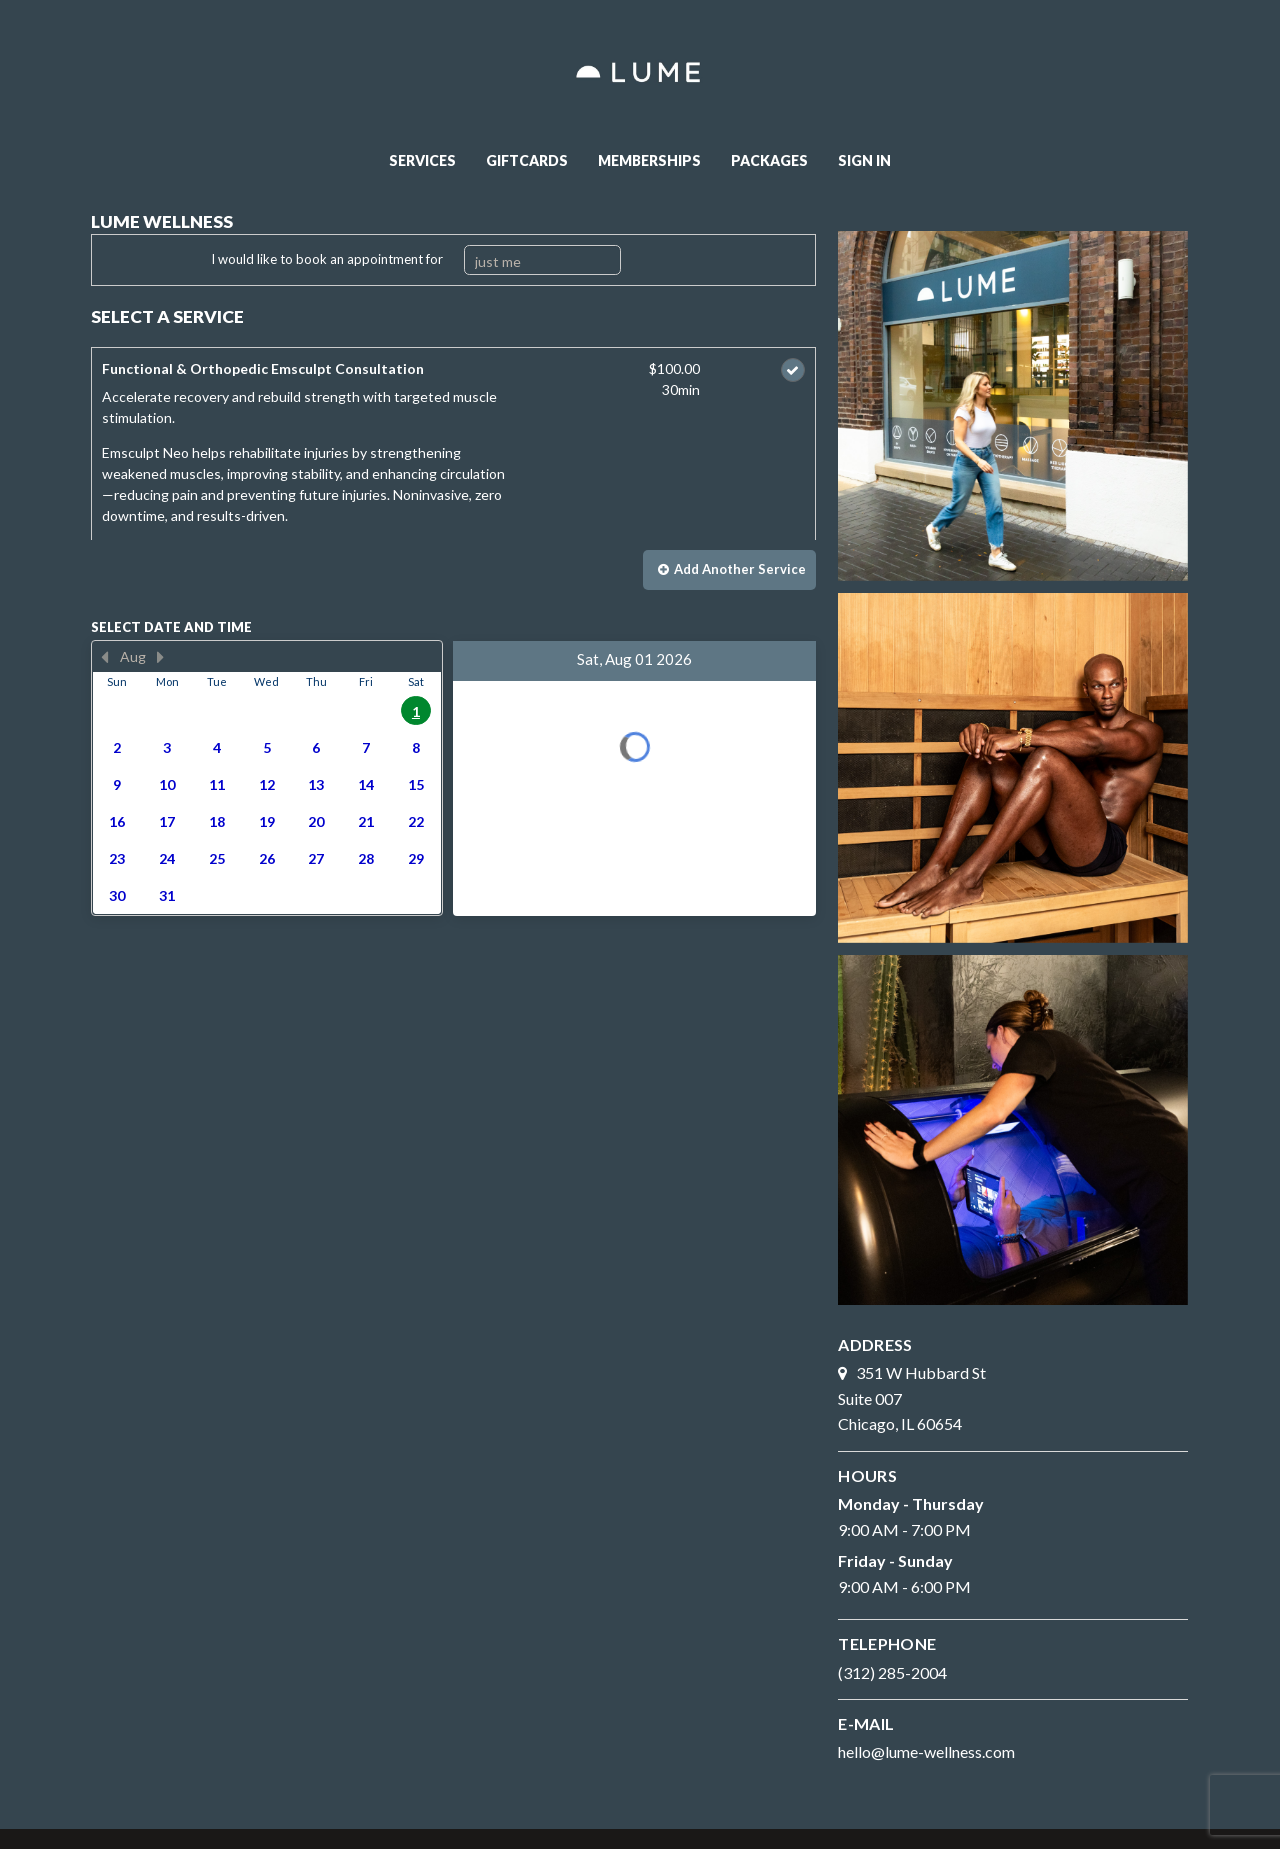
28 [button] (366, 858)
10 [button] (167, 784)
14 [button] (366, 784)
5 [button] (267, 747)
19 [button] (267, 821)
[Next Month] (161, 657)
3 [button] (167, 747)
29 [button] (416, 858)
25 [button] (217, 858)
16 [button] (117, 821)
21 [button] (366, 821)
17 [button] (167, 821)
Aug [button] (133, 656)
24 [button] (167, 858)
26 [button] (267, 858)
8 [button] (416, 747)
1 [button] (416, 711)
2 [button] (117, 747)
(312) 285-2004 (892, 1672)
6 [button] (316, 747)
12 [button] (267, 784)
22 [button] (416, 821)
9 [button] (117, 784)
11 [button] (217, 784)
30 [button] (117, 895)
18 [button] (217, 821)
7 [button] (366, 747)
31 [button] (167, 895)
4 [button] (217, 747)
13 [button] (316, 784)
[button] (729, 570)
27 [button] (316, 858)
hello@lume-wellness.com (926, 1751)
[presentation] (267, 778)
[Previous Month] (105, 657)
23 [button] (117, 858)
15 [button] (416, 784)
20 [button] (316, 821)
